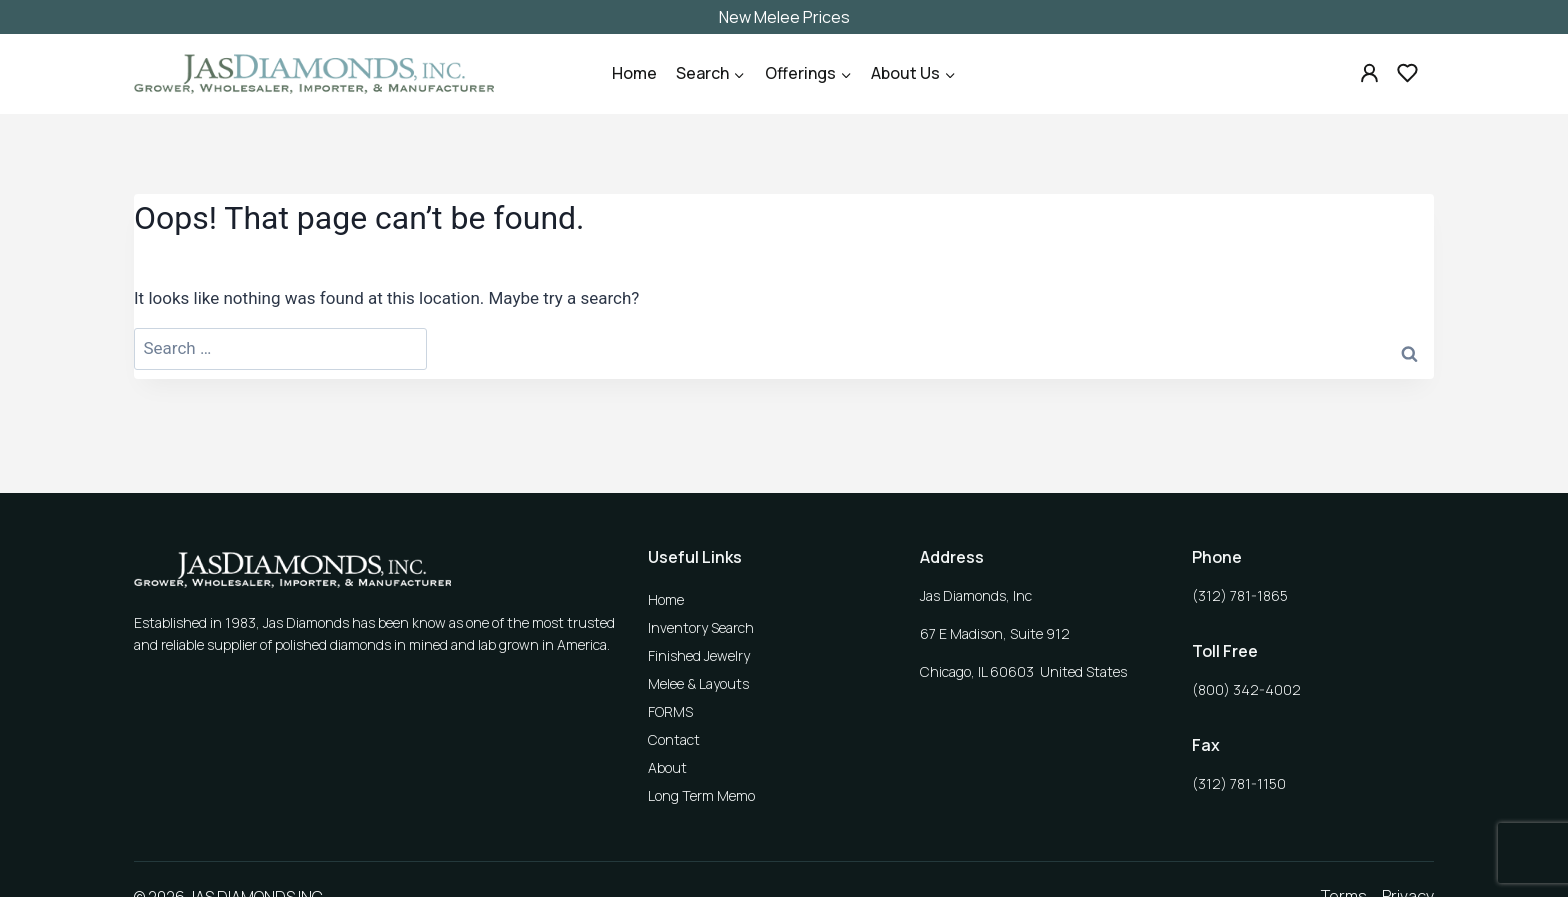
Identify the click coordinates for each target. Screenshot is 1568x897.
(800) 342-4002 (1246, 689)
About (667, 767)
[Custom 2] (1407, 73)
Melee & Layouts (698, 683)
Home (634, 73)
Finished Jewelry (699, 655)
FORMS (670, 711)
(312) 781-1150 (1239, 783)
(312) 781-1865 (1240, 595)
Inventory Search (701, 627)
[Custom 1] (1370, 73)
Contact (674, 739)
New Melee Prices (784, 17)
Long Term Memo (701, 795)
